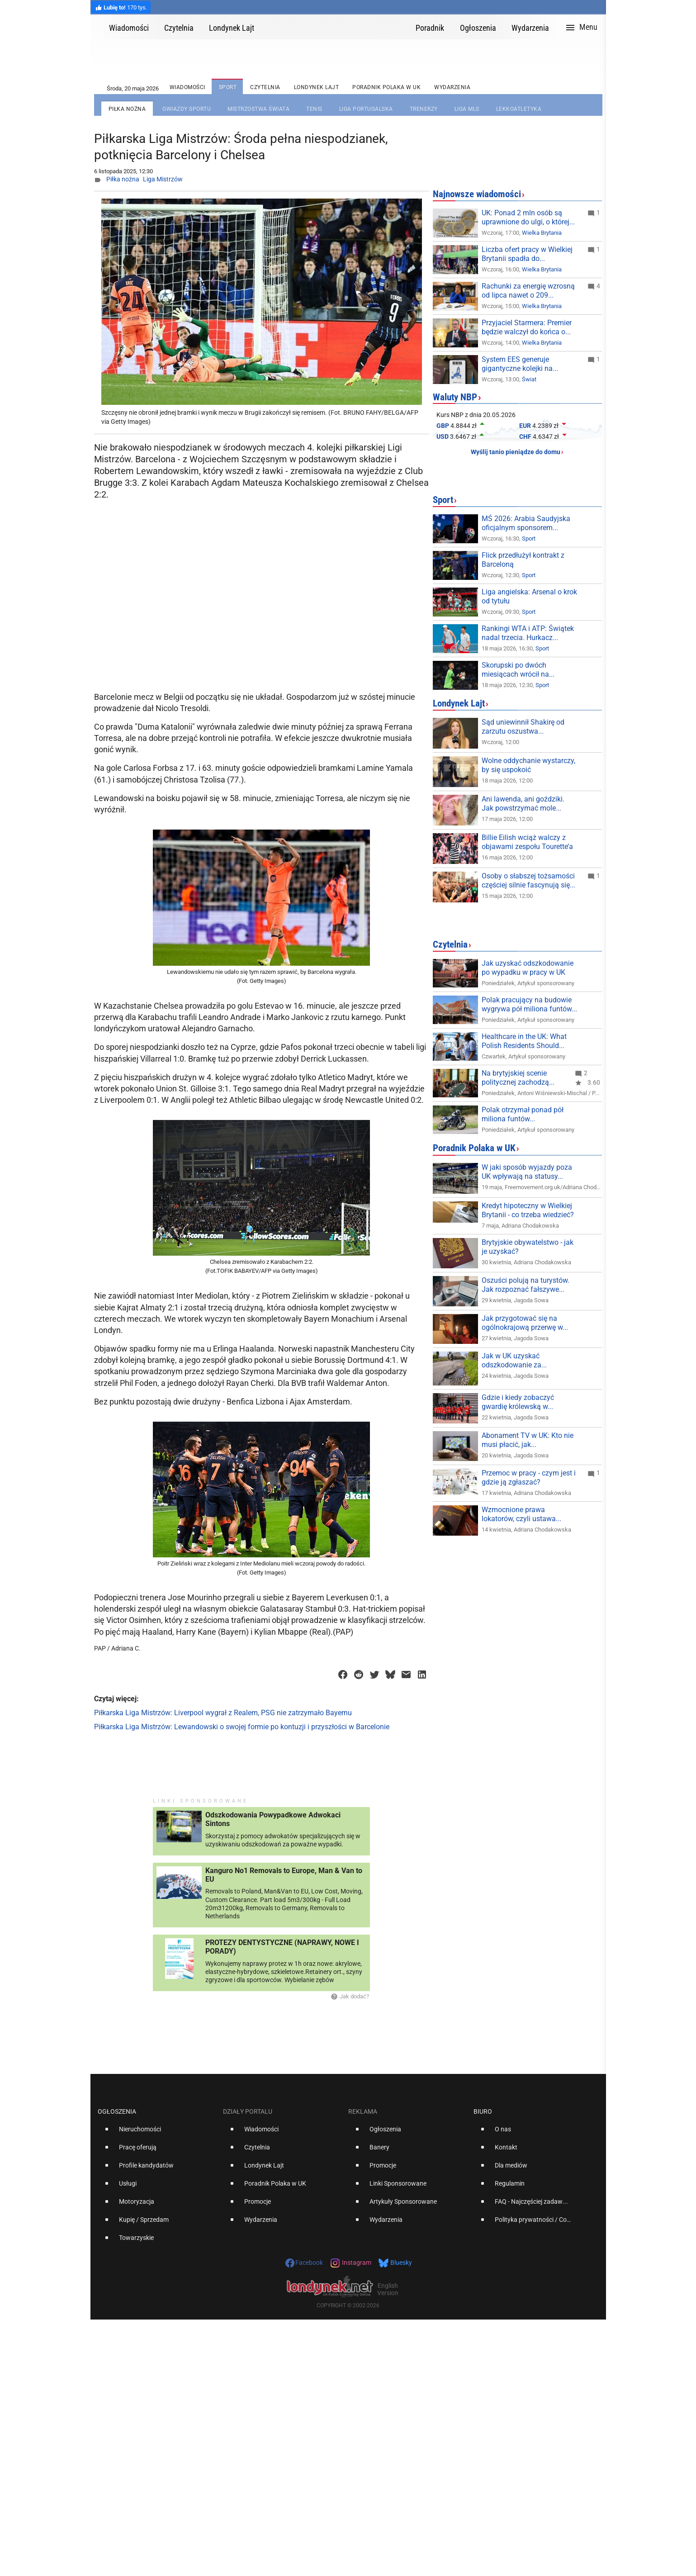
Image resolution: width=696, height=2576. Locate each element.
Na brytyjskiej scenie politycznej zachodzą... (518, 1077)
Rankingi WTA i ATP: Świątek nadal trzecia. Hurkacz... (528, 633)
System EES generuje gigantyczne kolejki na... (520, 364)
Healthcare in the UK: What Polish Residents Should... (524, 1041)
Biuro (482, 2111)
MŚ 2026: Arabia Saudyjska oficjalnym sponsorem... (526, 523)
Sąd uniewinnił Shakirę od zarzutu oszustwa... (523, 726)
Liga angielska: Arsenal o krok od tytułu (529, 596)
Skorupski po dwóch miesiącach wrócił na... (518, 669)
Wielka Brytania (542, 232)
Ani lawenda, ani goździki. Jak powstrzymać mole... (523, 803)
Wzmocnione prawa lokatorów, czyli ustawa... (521, 1514)
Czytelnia (450, 944)
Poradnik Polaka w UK (474, 1148)
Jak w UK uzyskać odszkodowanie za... (514, 1360)
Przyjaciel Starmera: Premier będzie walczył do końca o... (527, 327)
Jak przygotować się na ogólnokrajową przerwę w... (525, 1323)
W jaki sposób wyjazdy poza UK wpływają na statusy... (527, 1172)
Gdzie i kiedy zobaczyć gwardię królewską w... (518, 1402)
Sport (443, 499)
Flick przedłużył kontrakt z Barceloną (523, 560)
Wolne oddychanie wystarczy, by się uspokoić (528, 765)
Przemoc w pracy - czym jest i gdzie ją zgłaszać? (529, 1477)
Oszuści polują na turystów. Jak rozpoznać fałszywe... (525, 1285)
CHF (525, 436)
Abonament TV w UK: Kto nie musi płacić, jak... (527, 1440)
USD (442, 436)
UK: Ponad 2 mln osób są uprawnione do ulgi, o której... (528, 217)
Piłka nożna (122, 179)
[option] (157, 2133)
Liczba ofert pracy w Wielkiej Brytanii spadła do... (527, 254)
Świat (529, 379)
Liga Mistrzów (163, 179)
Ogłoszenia (117, 2111)
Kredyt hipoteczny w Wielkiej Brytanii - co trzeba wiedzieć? (528, 1210)
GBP (442, 425)
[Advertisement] (263, 615)
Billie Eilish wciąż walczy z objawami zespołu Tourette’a (527, 842)
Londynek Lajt (459, 703)
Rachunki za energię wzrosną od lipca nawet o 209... (528, 290)
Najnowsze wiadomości (477, 194)
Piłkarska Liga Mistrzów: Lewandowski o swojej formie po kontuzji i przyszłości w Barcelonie (241, 1726)
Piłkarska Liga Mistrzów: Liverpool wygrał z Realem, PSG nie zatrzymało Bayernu (223, 1712)
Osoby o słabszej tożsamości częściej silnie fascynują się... (528, 880)
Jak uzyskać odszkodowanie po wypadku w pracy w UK (527, 968)
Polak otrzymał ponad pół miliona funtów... (522, 1114)
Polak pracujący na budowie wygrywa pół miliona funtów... (529, 1004)
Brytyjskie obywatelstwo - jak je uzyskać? (527, 1247)
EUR (525, 425)
